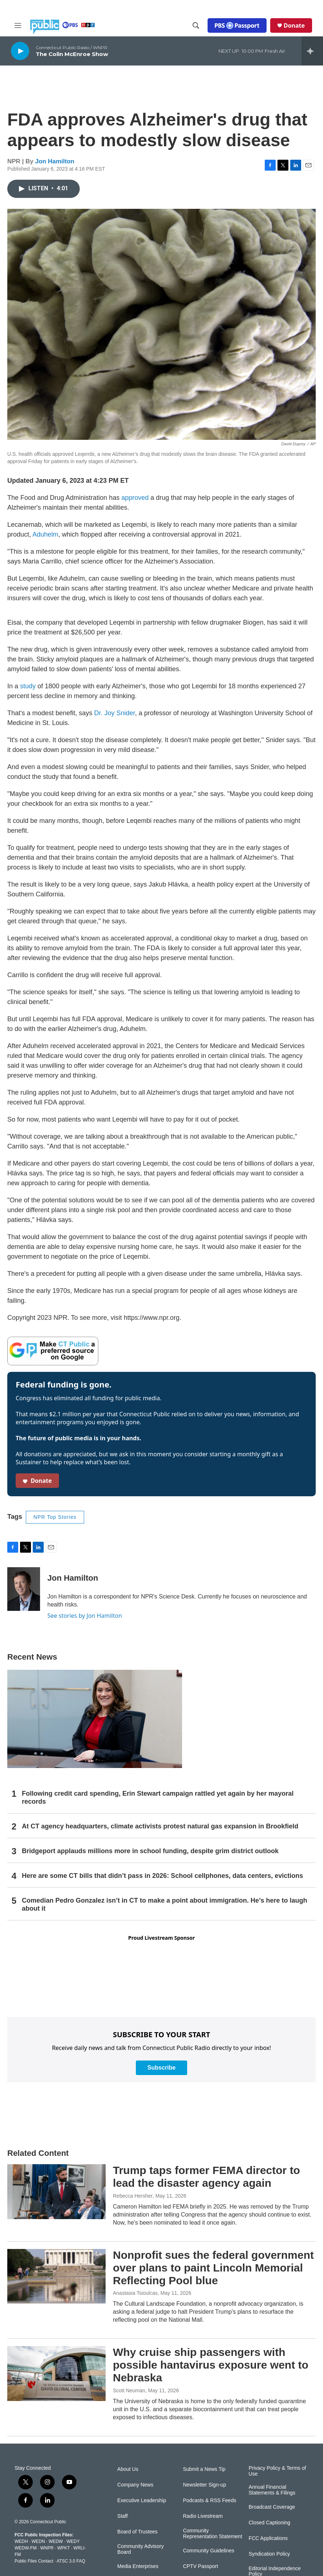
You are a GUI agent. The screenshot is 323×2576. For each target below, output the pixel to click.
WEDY (73, 2541)
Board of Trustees (137, 2532)
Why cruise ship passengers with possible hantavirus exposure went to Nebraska (210, 2365)
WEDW (55, 2541)
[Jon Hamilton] (23, 1589)
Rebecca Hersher (133, 2196)
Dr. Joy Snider (114, 713)
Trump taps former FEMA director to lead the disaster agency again (206, 2176)
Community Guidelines (208, 2550)
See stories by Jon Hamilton (84, 1616)
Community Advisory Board (140, 2549)
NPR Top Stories (55, 1517)
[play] (20, 51)
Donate (294, 25)
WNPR (47, 2548)
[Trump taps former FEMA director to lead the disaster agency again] (56, 2191)
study (28, 686)
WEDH (21, 2541)
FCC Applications (268, 2538)
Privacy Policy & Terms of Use (277, 2471)
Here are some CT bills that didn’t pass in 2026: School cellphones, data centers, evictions (162, 1875)
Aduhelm (45, 534)
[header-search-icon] (196, 25)
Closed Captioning (269, 2522)
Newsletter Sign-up (204, 2485)
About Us (127, 2469)
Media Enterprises (137, 2566)
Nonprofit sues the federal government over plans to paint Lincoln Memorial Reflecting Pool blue (213, 2267)
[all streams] (312, 50)
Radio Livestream (202, 2516)
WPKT (63, 2548)
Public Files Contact (34, 2561)
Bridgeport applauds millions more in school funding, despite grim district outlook (150, 1851)
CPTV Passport (200, 2566)
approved (135, 497)
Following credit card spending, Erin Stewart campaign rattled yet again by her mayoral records (158, 1797)
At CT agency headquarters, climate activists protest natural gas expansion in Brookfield (160, 1826)
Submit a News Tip (204, 2469)
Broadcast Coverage (272, 2507)
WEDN (38, 2541)
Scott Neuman (129, 2390)
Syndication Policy (269, 2554)
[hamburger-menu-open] (18, 25)
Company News (135, 2485)
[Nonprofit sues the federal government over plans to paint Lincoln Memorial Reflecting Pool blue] (56, 2276)
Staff (122, 2516)
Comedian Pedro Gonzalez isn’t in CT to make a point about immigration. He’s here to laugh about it (164, 1904)
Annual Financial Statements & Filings (272, 2490)
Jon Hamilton (55, 161)
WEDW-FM (25, 2548)
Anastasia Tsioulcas (135, 2293)
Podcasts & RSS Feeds (209, 2500)
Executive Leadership (141, 2500)
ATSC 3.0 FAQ (70, 2561)
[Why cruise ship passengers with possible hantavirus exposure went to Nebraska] (56, 2373)
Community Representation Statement (212, 2533)
